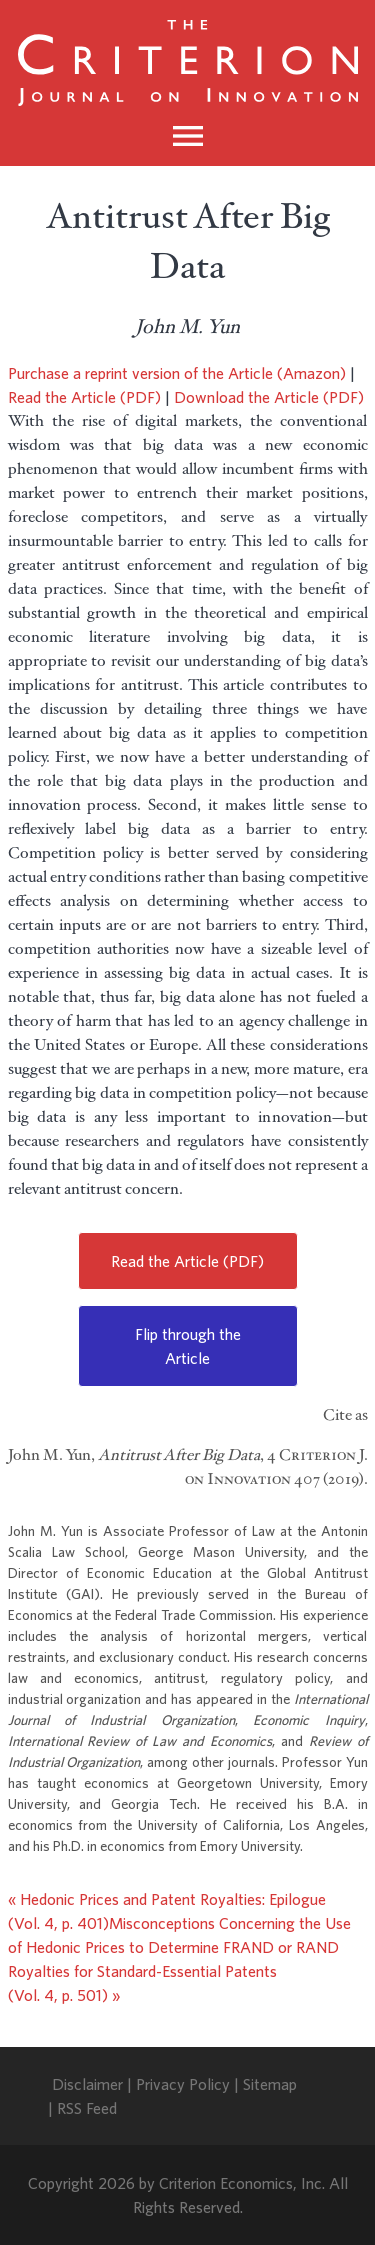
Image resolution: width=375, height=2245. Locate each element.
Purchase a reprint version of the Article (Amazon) (177, 373)
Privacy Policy (183, 2084)
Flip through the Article (188, 1346)
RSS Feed (87, 2108)
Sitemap (270, 2084)
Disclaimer (87, 2084)
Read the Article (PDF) (84, 397)
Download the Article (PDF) (269, 397)
